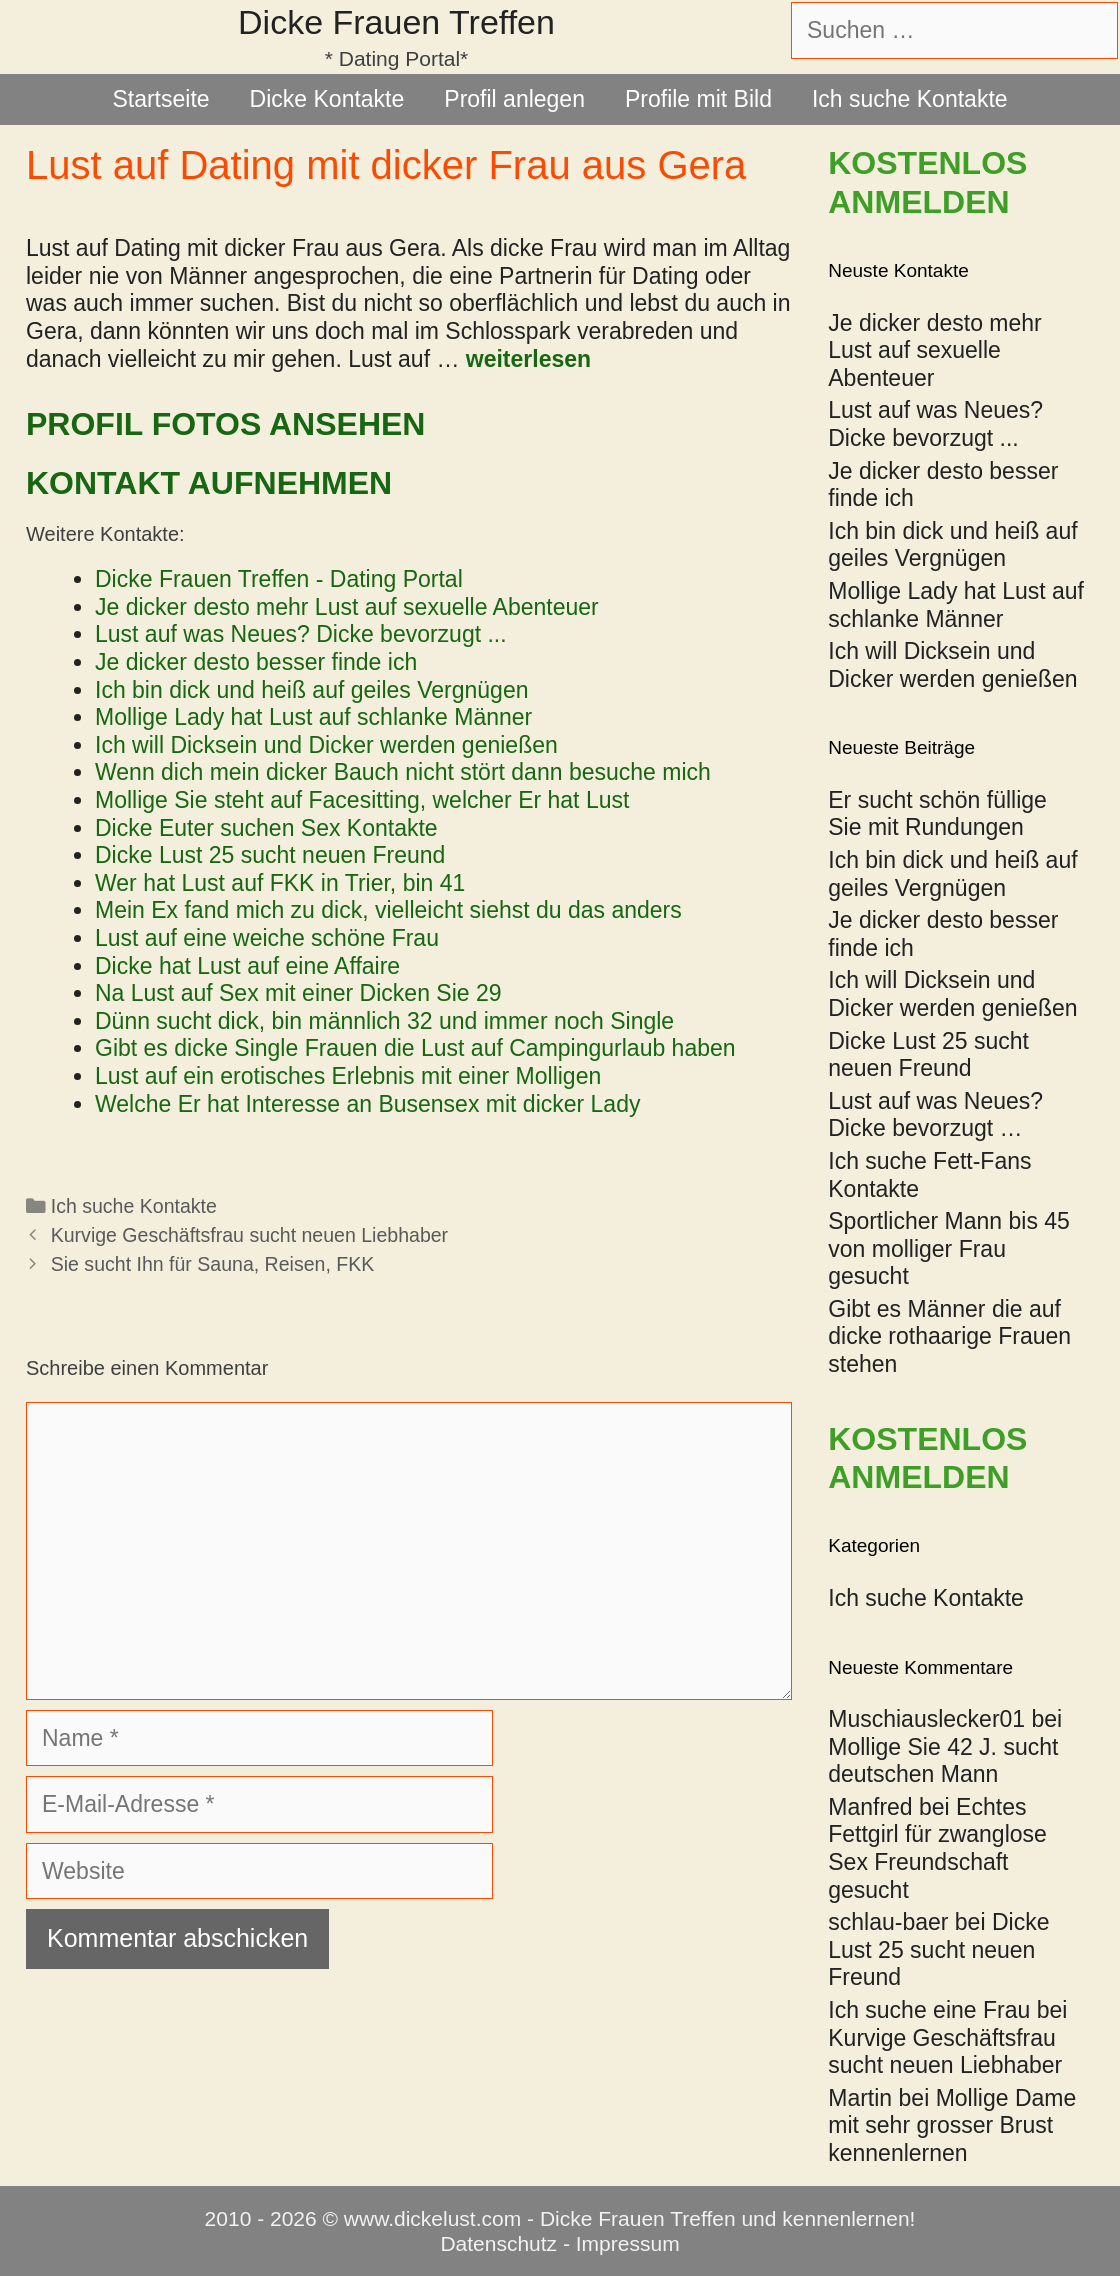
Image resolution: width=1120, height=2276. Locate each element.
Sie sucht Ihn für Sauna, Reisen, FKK (213, 1264)
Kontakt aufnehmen (209, 483)
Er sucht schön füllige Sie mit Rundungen (937, 814)
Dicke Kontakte (327, 99)
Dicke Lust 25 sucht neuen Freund (928, 1055)
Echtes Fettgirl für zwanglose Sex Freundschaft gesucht (937, 1848)
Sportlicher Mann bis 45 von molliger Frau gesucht (949, 1248)
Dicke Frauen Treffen (396, 22)
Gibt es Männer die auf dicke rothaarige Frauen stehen (949, 1336)
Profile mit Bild (698, 99)
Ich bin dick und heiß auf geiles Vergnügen (952, 874)
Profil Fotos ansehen (225, 424)
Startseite (160, 99)
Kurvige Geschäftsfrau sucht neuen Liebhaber (249, 1235)
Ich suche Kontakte (910, 99)
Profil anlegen (514, 99)
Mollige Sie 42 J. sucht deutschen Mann (943, 1761)
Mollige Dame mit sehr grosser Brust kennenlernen (952, 2125)
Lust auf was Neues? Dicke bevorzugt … (935, 1115)
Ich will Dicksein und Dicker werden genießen (952, 994)
